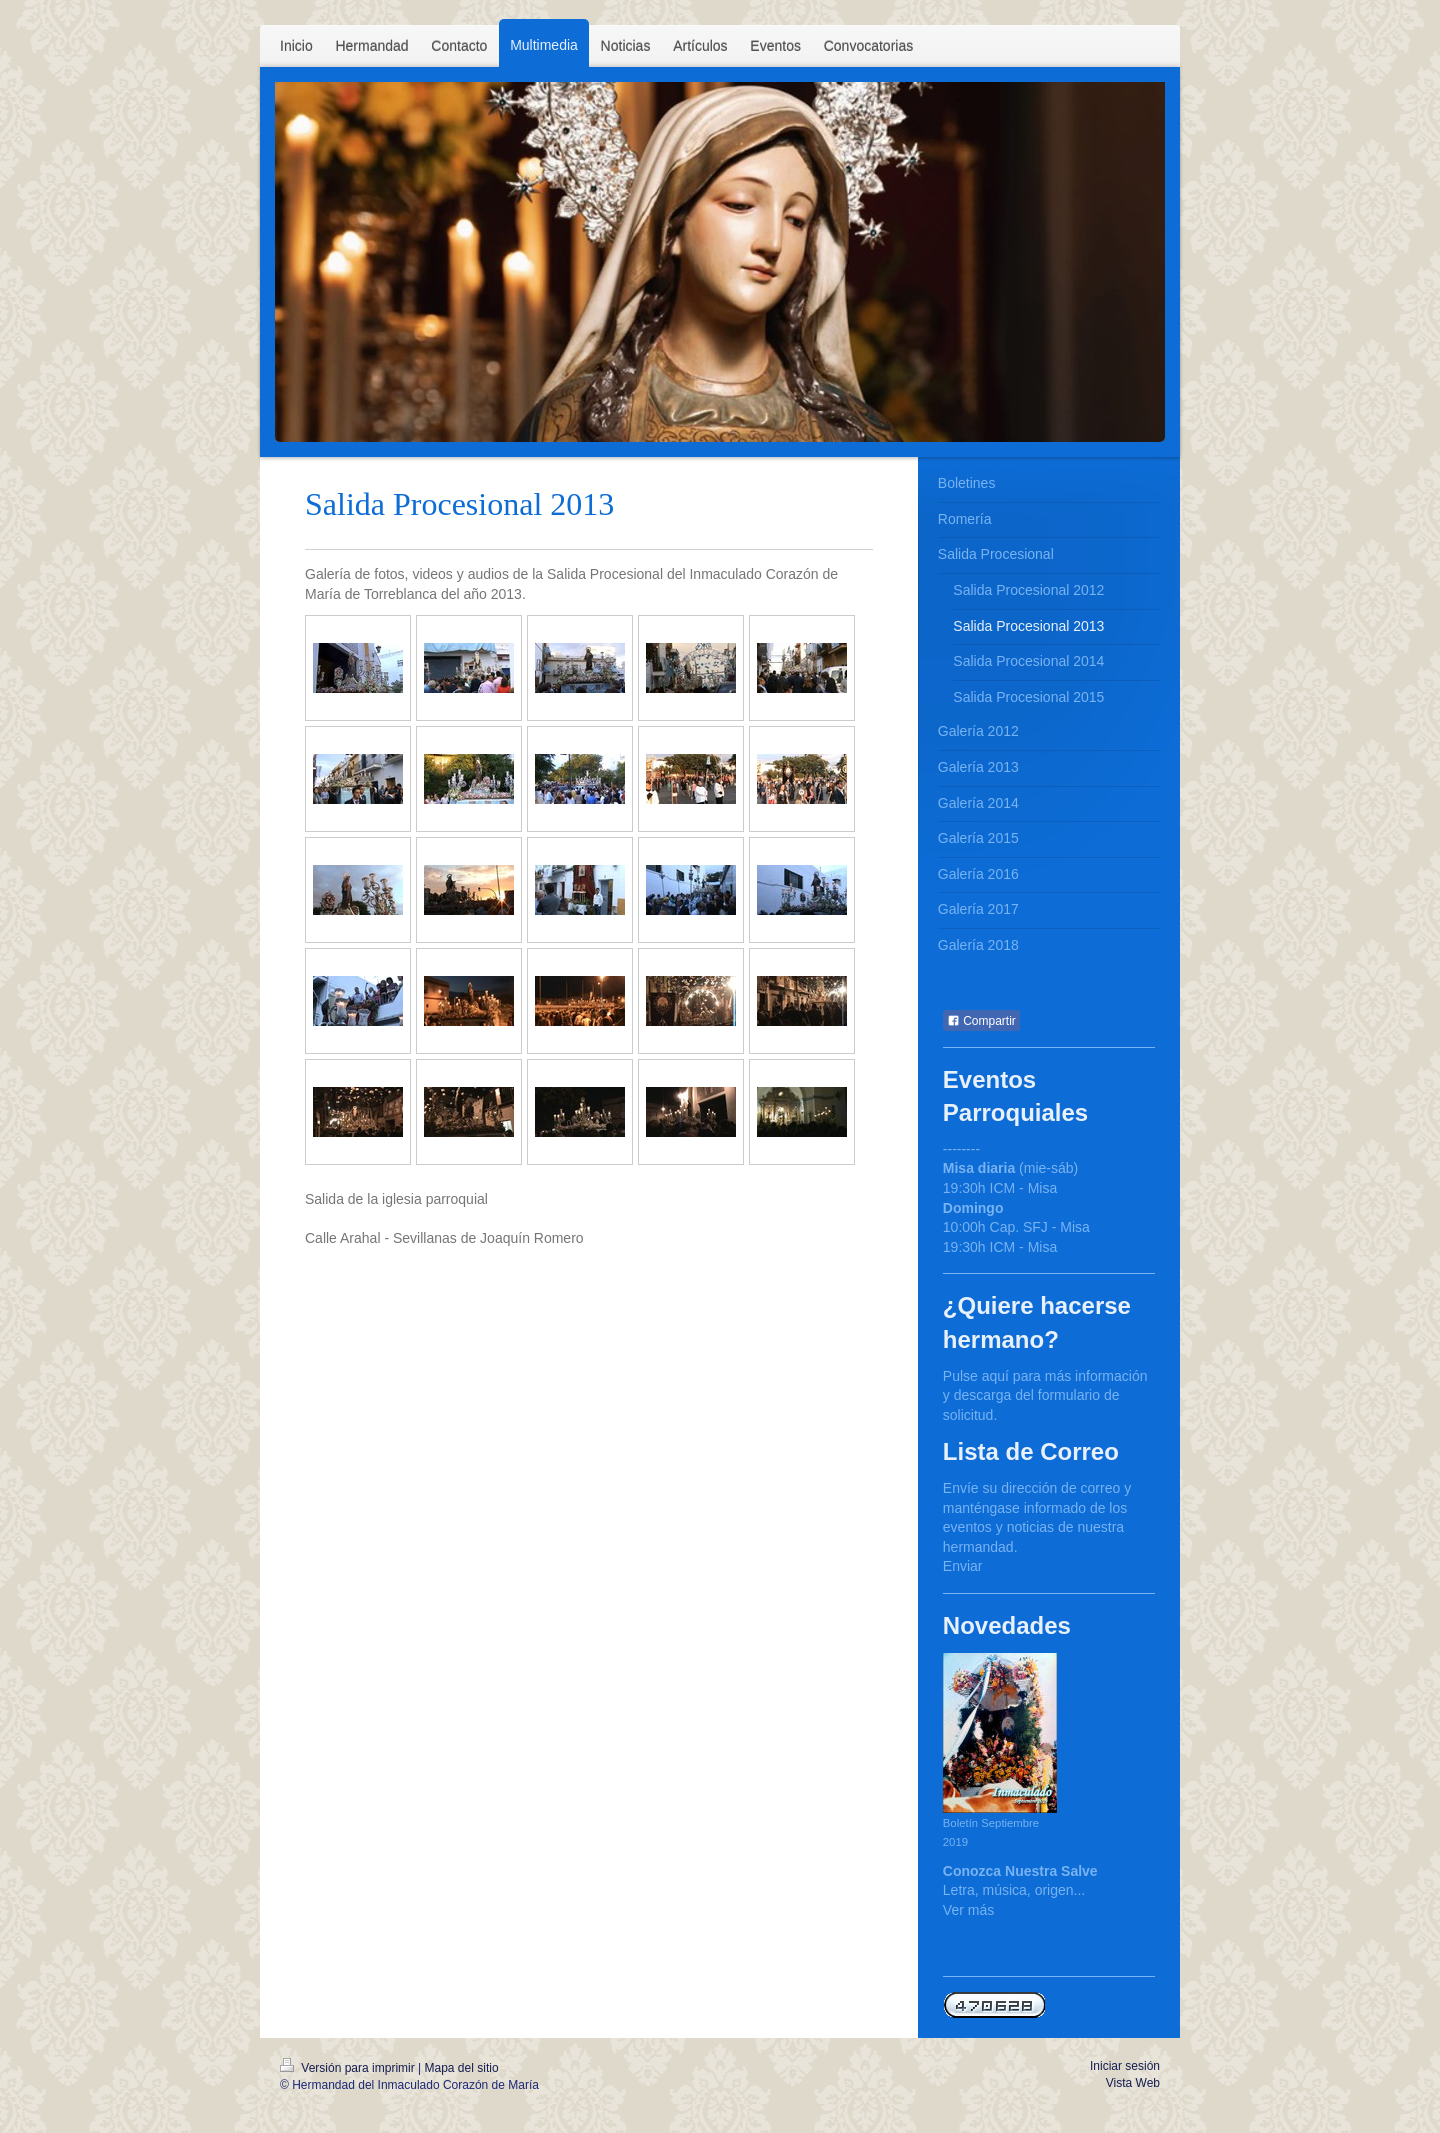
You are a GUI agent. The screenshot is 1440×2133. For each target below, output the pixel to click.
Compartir (981, 1021)
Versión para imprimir (349, 2068)
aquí (995, 1376)
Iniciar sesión (1125, 2066)
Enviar (963, 1566)
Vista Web (1133, 2083)
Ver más (968, 1910)
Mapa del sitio (462, 2068)
